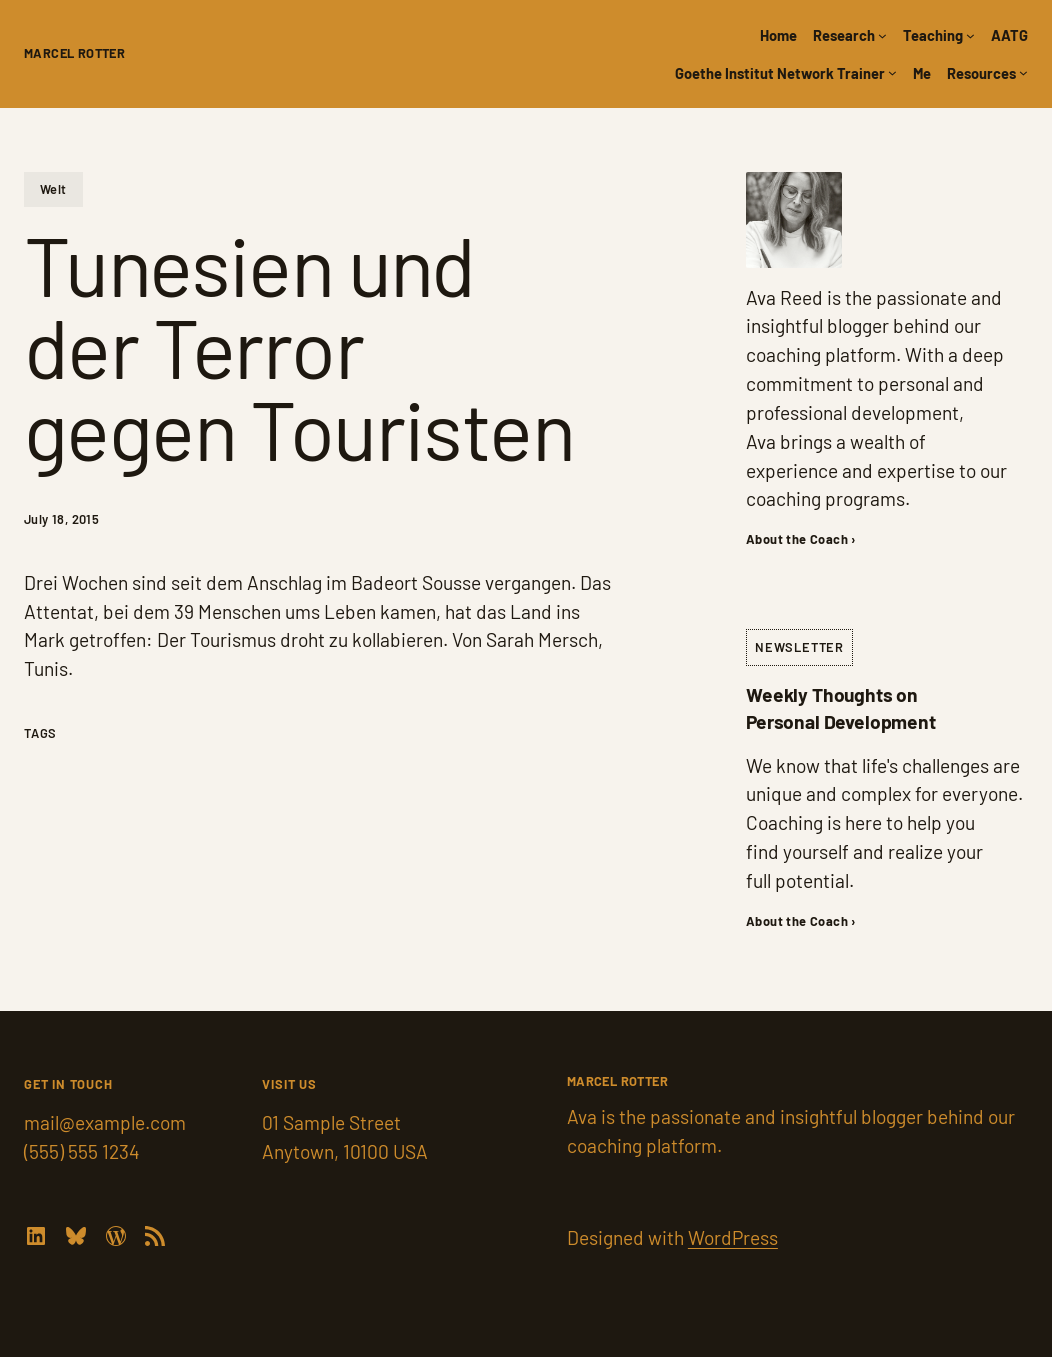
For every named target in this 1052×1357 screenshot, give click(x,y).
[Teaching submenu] (970, 35)
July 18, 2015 (61, 519)
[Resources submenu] (1023, 72)
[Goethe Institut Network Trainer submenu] (892, 72)
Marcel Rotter (74, 53)
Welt (53, 189)
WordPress (733, 1237)
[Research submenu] (882, 35)
